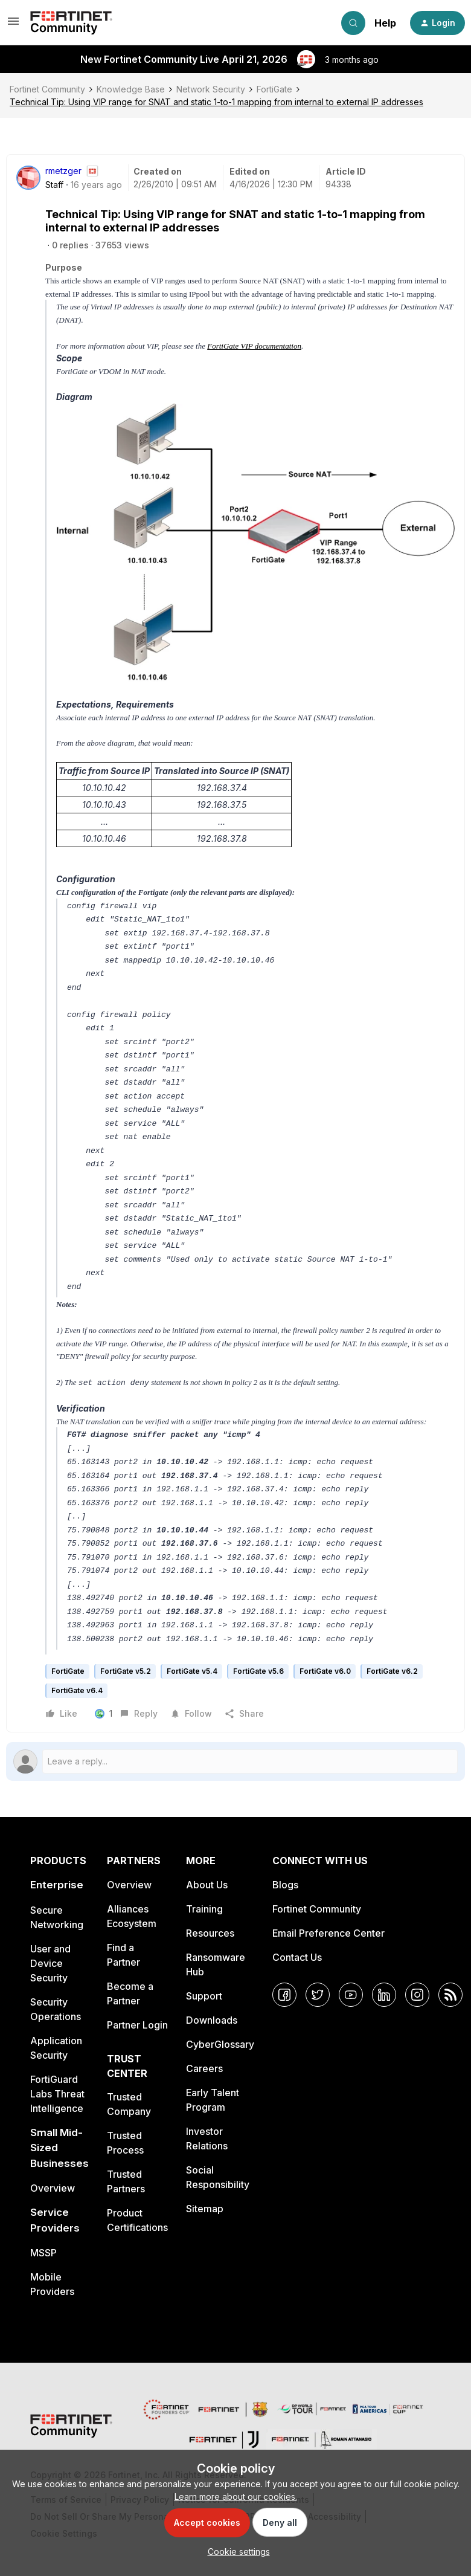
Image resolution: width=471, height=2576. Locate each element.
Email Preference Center (328, 1933)
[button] (13, 25)
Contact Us (297, 1957)
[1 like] (103, 1714)
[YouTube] (351, 1995)
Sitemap (204, 2209)
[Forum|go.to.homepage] (71, 23)
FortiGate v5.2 (125, 1671)
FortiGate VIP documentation (254, 345)
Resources (210, 1933)
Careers (204, 2068)
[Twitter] (318, 1995)
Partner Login (137, 2025)
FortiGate (274, 89)
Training (204, 1909)
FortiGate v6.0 (325, 1671)
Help (385, 23)
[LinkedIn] (384, 1995)
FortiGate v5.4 (192, 1671)
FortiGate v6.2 (392, 1671)
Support (204, 1996)
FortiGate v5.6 (258, 1671)
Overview (52, 2188)
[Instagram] (417, 1995)
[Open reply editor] (235, 1761)
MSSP (43, 2253)
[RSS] (450, 1995)
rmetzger (63, 171)
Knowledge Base (131, 89)
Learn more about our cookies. (236, 2496)
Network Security (210, 89)
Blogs (285, 1885)
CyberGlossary (220, 2044)
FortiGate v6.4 (77, 1690)
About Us (207, 1885)
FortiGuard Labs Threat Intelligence (57, 2093)
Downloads (211, 2020)
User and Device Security (50, 1963)
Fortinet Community (47, 89)
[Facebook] (284, 1995)
